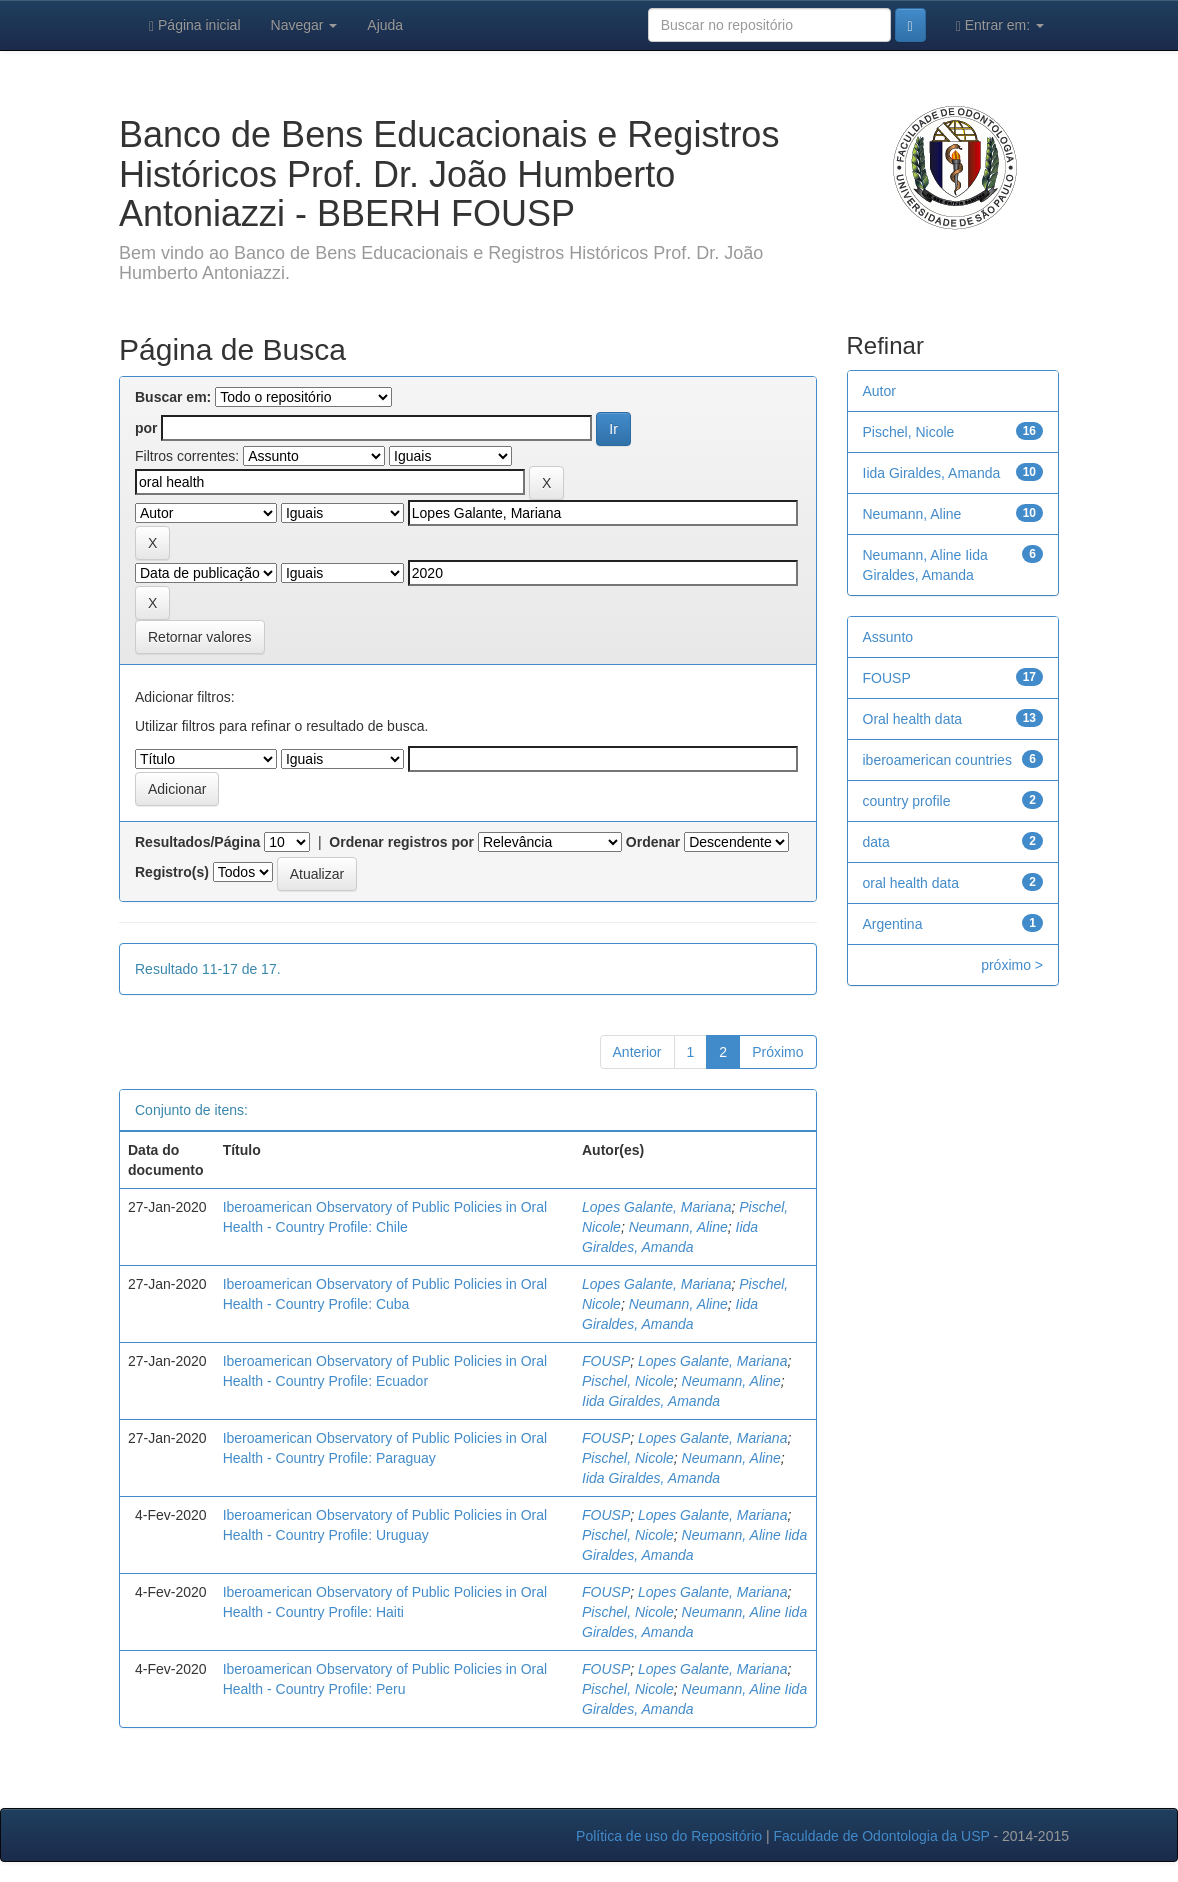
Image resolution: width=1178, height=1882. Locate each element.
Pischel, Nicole (628, 1381)
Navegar (304, 25)
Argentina (893, 924)
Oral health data (913, 719)
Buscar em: (173, 397)
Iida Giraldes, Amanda (651, 1401)
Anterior (637, 1052)
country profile (907, 801)
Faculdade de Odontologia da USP (881, 1836)
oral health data (911, 883)
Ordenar (653, 842)
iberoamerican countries (937, 760)
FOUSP (606, 1361)
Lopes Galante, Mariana (656, 1207)
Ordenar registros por (401, 842)
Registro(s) (172, 872)
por (146, 428)
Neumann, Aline (678, 1227)
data (876, 842)
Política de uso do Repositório (669, 1836)
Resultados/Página (197, 842)
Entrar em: (1000, 25)
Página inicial (195, 25)
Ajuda (385, 25)
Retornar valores (200, 637)
